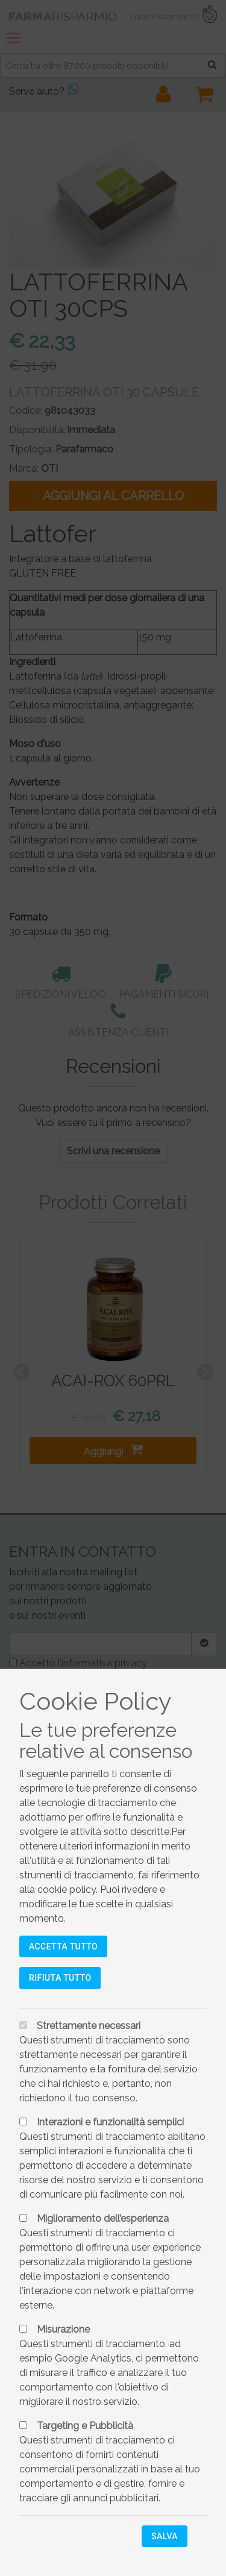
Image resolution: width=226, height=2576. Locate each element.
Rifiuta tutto (60, 1978)
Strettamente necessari (88, 2025)
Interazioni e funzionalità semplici (110, 2122)
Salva (164, 2536)
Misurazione (63, 2329)
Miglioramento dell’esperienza (103, 2218)
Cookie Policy (95, 1701)
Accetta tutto (63, 1946)
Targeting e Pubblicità (85, 2425)
